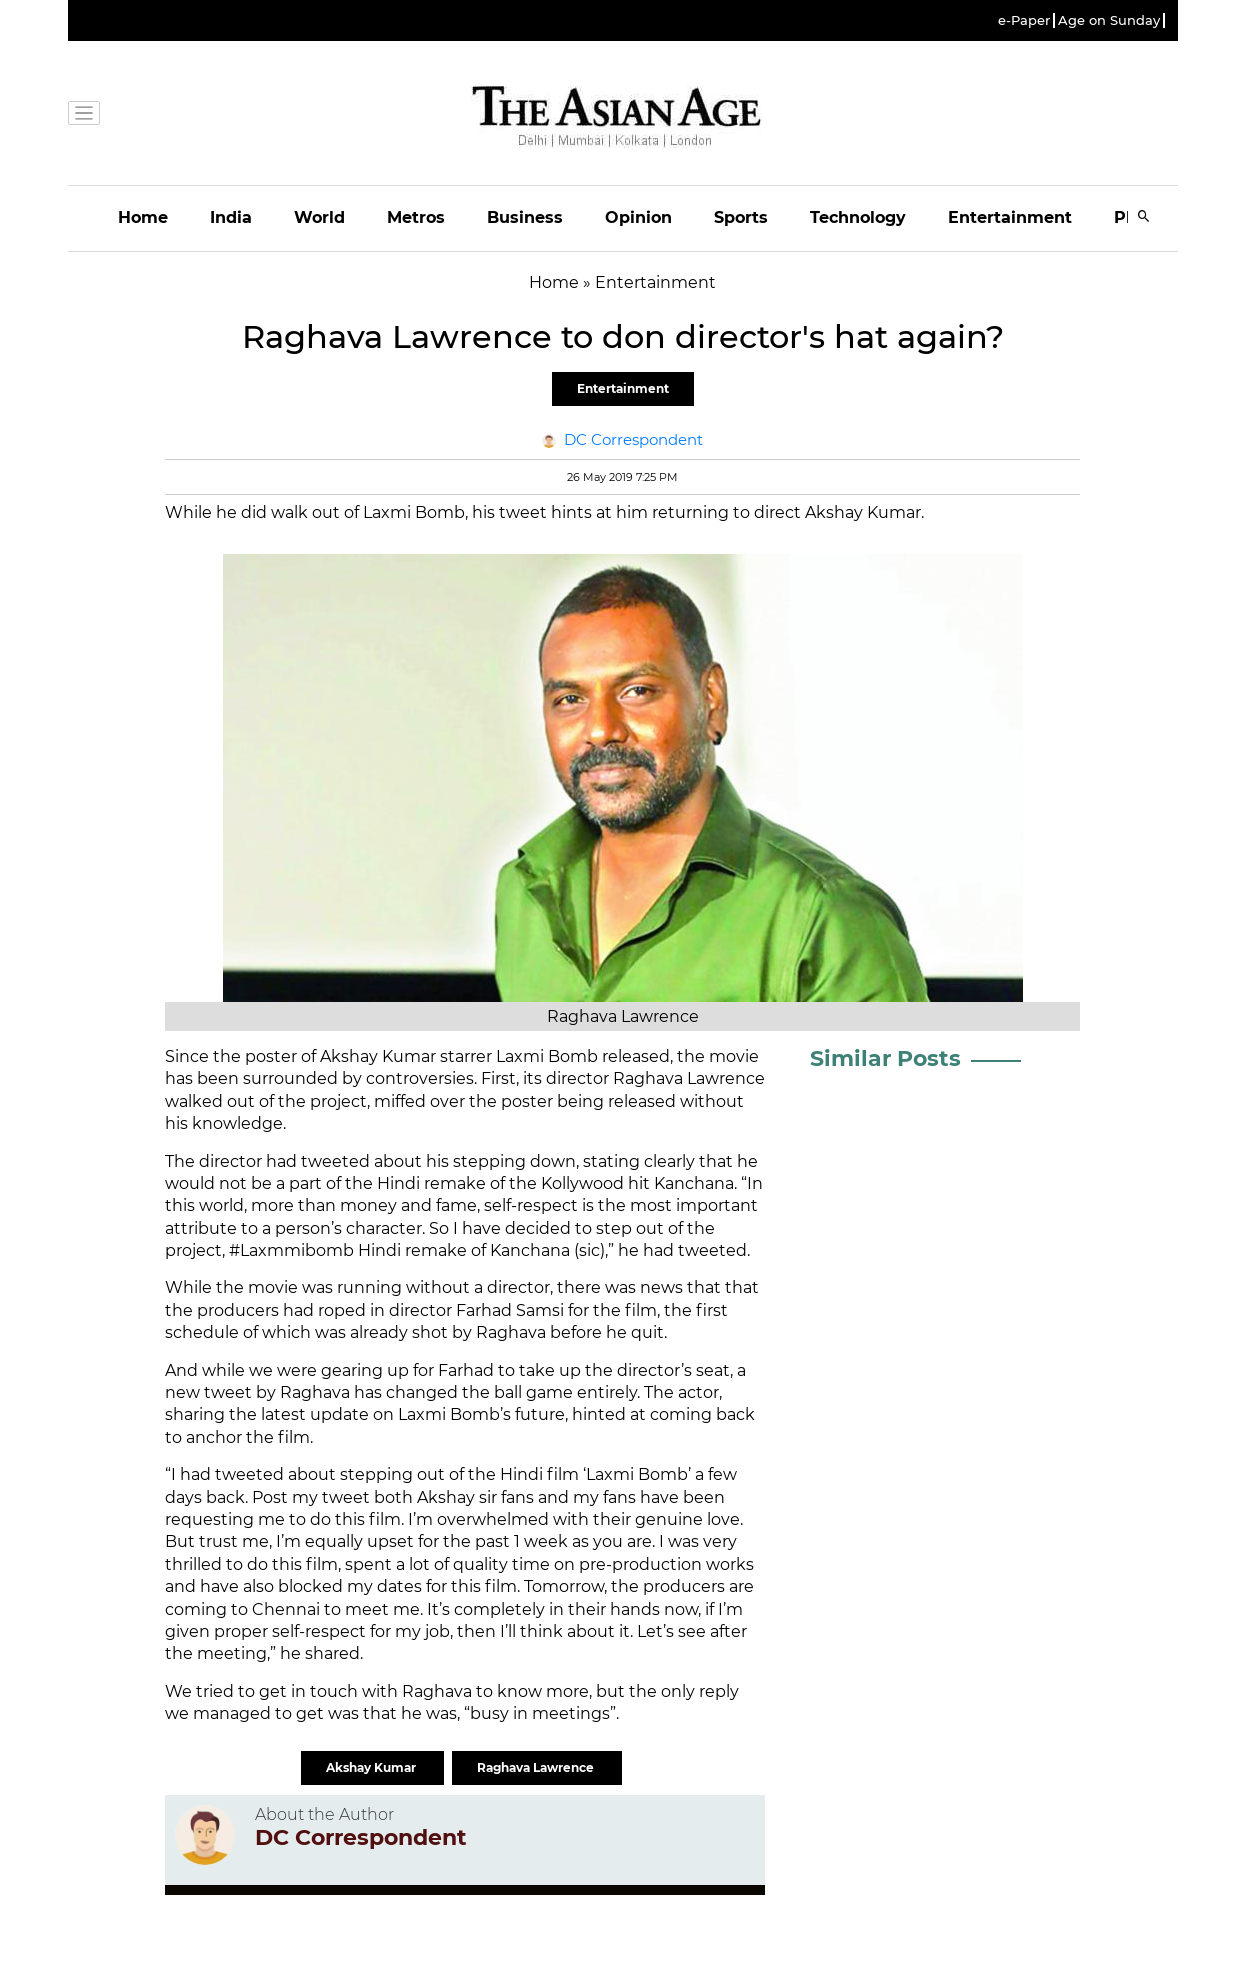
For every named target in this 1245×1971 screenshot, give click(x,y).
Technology (858, 217)
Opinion (638, 217)
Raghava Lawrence (537, 1767)
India (231, 217)
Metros (416, 217)
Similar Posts (885, 1058)
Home (143, 217)
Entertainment (1010, 217)
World (319, 217)
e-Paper (1024, 20)
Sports (741, 217)
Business (525, 217)
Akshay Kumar (372, 1767)
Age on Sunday (1109, 20)
